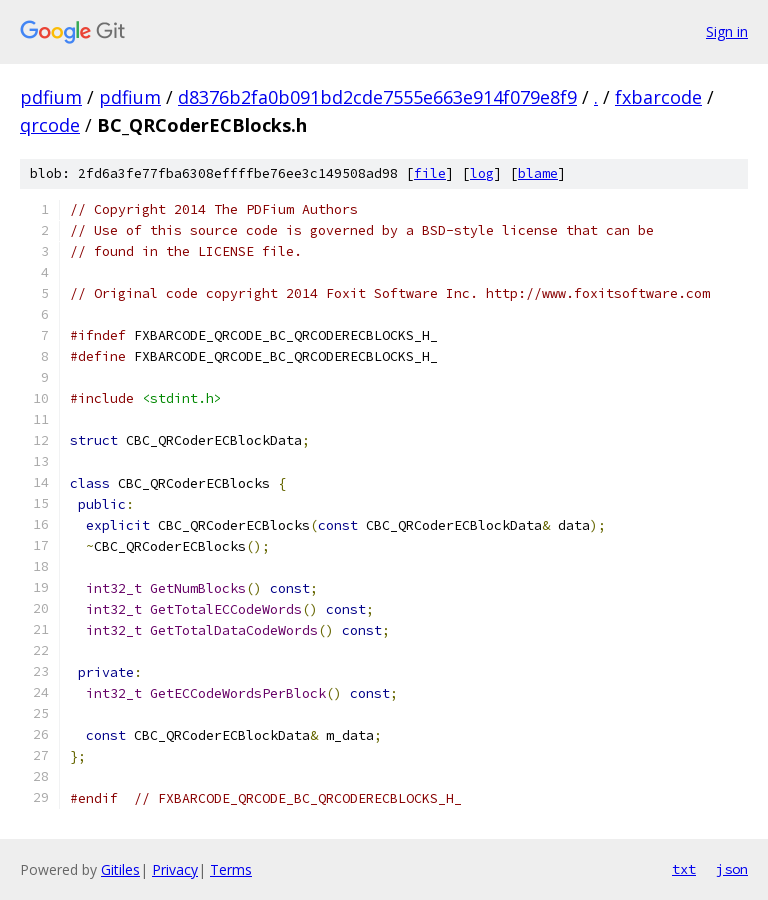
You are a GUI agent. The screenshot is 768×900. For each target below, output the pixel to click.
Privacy (175, 869)
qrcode (50, 125)
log (482, 173)
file (430, 173)
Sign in (727, 31)
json (732, 869)
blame (538, 173)
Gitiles (120, 869)
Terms (231, 869)
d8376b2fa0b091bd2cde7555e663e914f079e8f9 (377, 97)
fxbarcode (658, 97)
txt (684, 869)
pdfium (51, 97)
